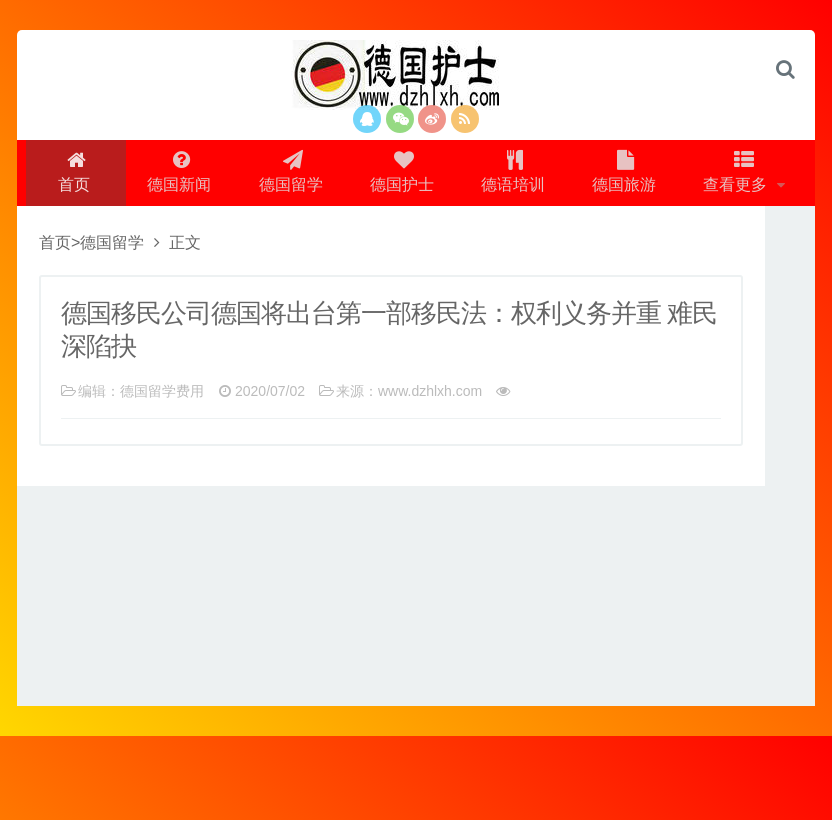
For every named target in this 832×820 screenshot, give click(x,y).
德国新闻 (238, 176)
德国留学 (352, 176)
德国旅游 (694, 176)
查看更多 (410, 251)
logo (416, 75)
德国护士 (466, 176)
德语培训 (580, 176)
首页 (131, 176)
